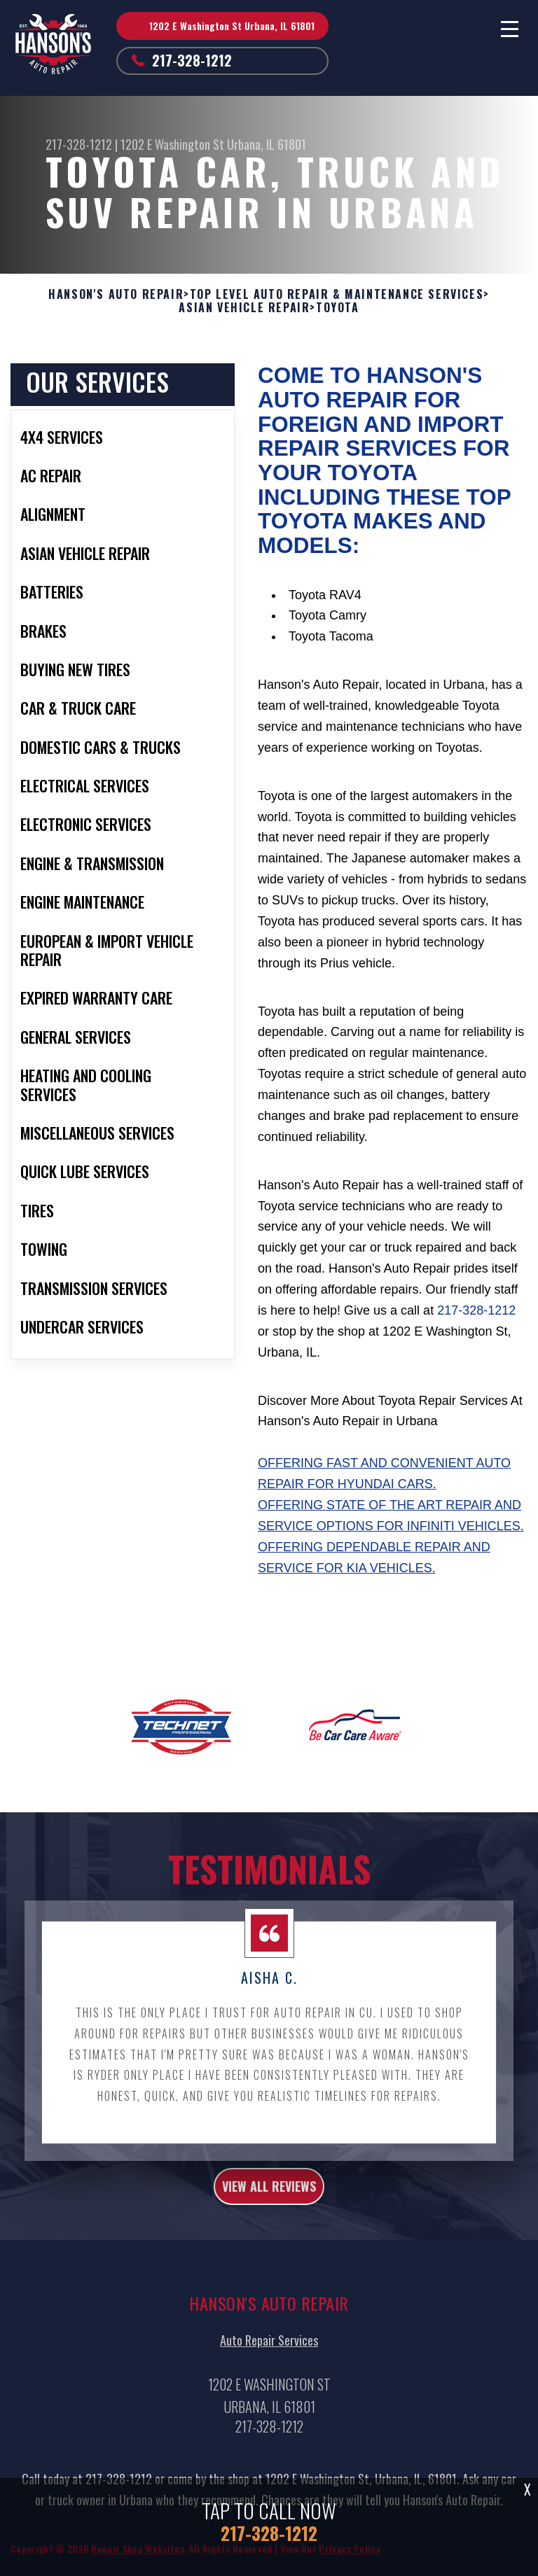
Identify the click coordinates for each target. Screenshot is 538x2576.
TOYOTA (337, 307)
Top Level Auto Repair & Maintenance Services (336, 294)
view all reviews (269, 2197)
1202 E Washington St (172, 144)
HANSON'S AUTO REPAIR (116, 294)
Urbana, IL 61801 (266, 144)
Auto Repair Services (269, 2351)
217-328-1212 (192, 60)
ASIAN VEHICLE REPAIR (244, 307)
